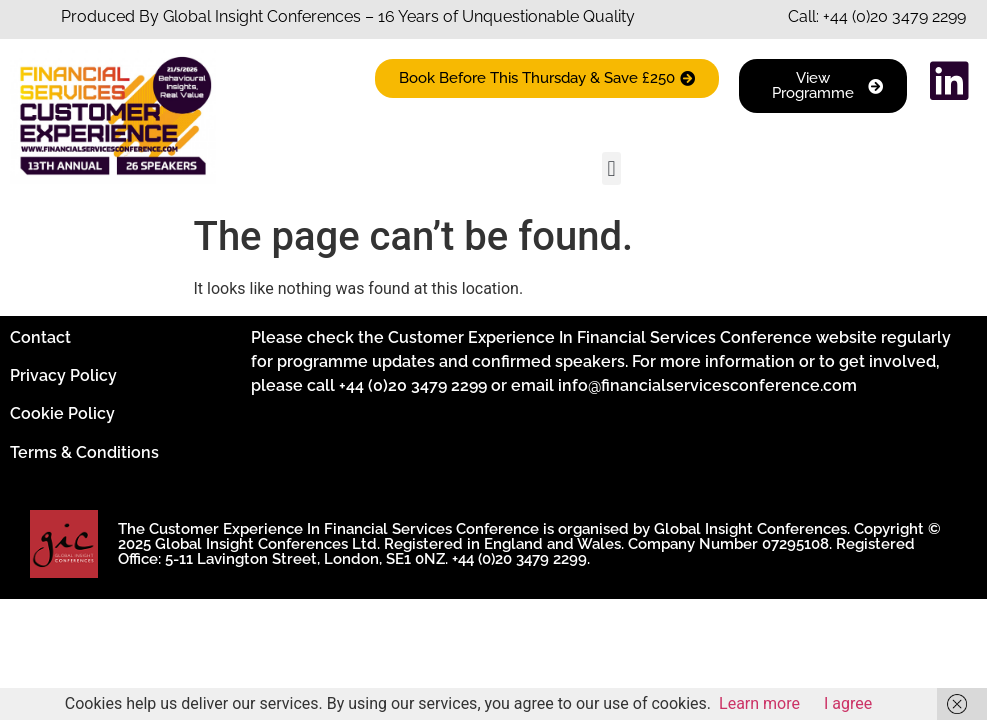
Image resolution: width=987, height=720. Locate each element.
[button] (611, 168)
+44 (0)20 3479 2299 (894, 16)
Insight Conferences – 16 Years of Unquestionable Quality (423, 16)
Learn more (759, 703)
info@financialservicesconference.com (707, 385)
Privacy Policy (63, 375)
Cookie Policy (62, 413)
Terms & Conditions (84, 452)
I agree (848, 703)
